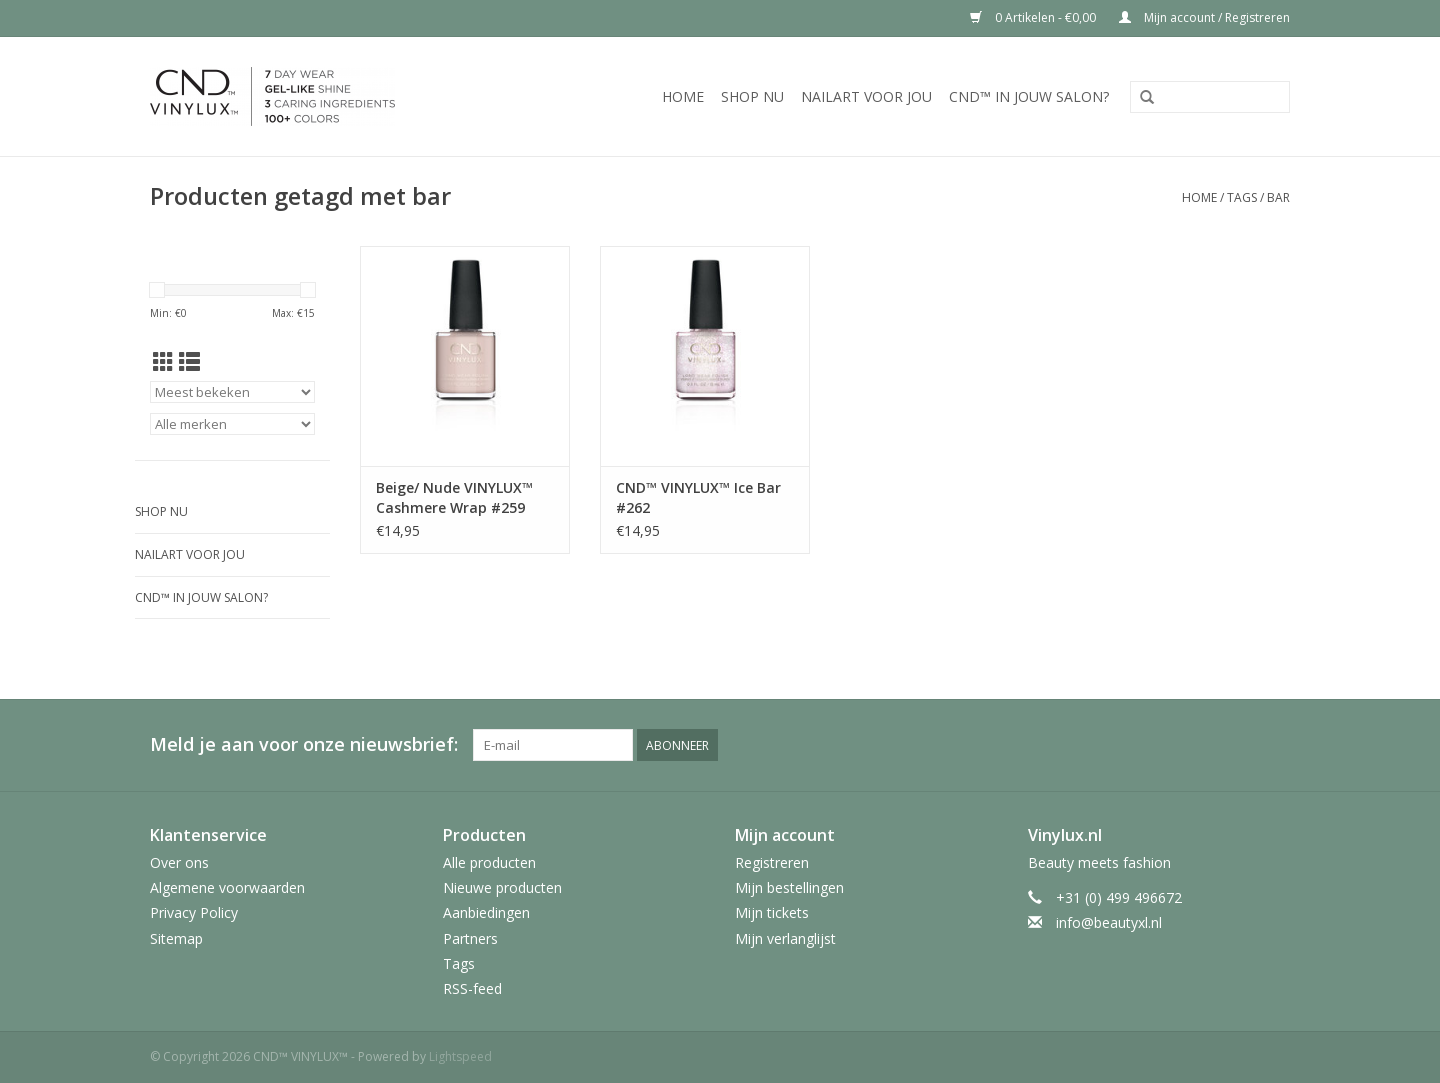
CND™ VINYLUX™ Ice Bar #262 (698, 497)
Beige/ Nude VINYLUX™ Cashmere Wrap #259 (454, 497)
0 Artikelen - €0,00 (1034, 17)
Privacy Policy (194, 912)
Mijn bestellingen (789, 887)
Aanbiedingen (486, 912)
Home (683, 96)
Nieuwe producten (502, 887)
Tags (1242, 197)
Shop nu (752, 96)
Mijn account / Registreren (1204, 17)
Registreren (772, 862)
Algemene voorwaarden (227, 887)
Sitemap (176, 938)
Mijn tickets (772, 912)
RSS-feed (472, 988)
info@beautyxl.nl (1109, 922)
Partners (470, 938)
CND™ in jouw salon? (1029, 96)
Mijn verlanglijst (785, 938)
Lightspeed (460, 1056)
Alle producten (489, 862)
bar (1278, 197)
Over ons (179, 862)
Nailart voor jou (866, 96)
